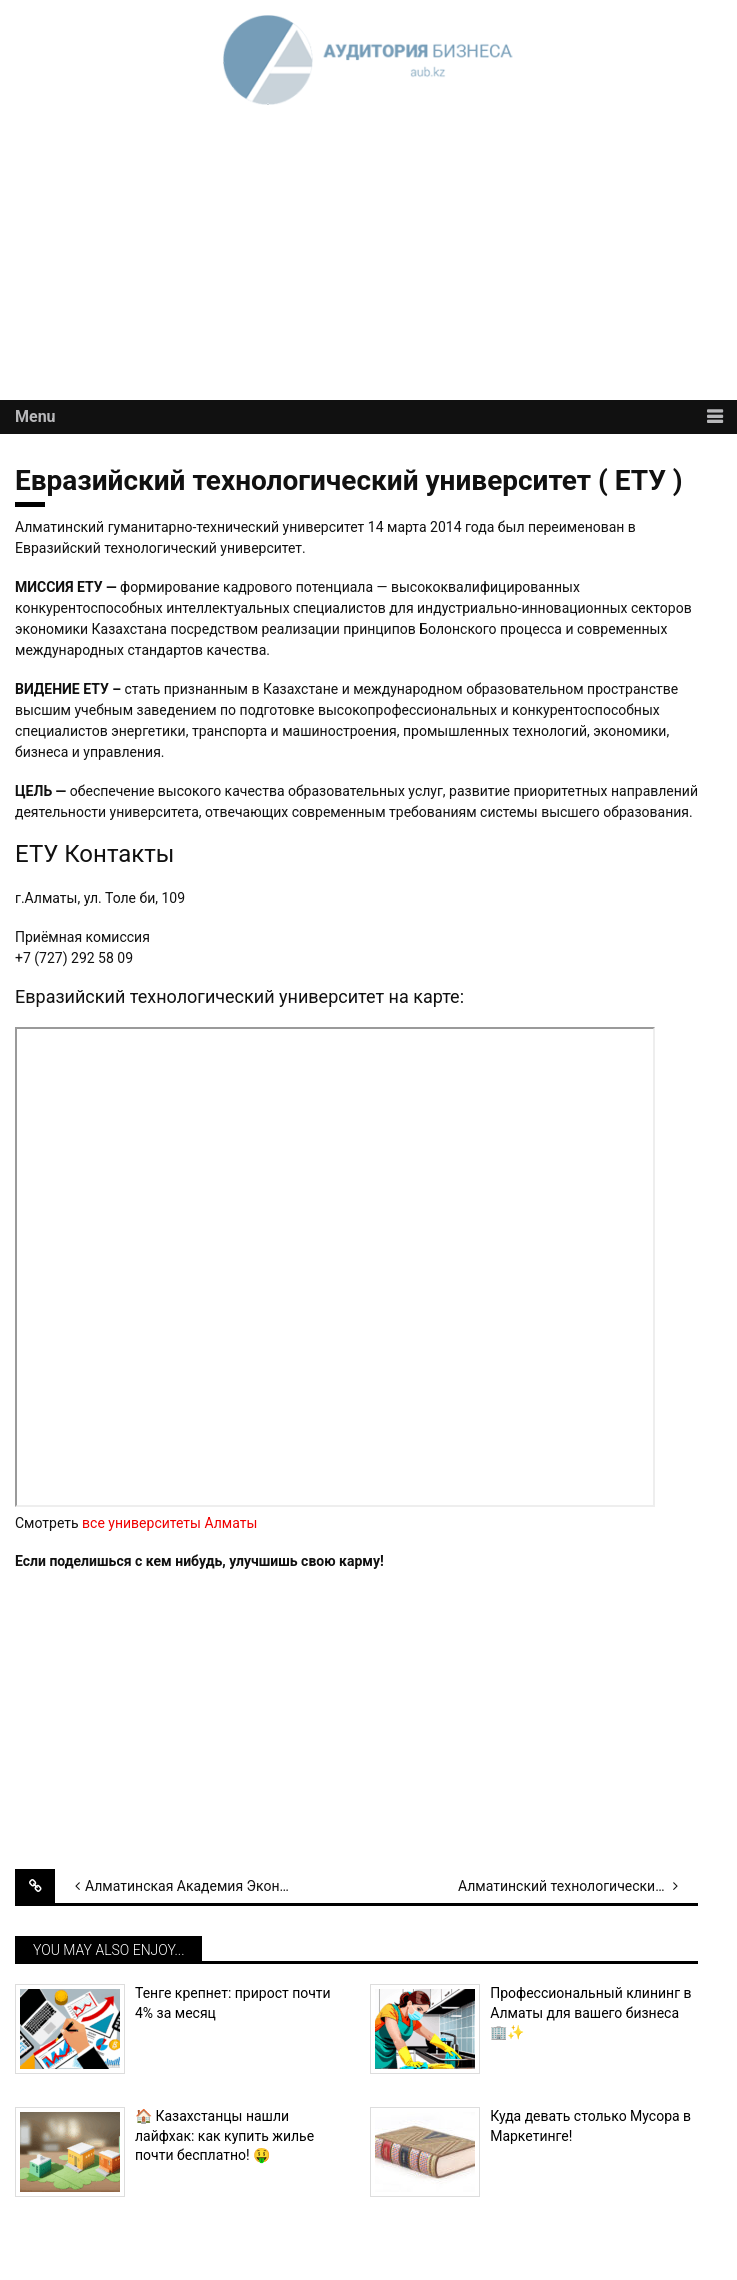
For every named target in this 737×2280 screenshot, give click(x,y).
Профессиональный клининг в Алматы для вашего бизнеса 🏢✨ (590, 2012)
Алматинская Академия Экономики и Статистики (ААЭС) (205, 1886)
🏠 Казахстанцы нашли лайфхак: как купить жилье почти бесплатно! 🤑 (224, 2135)
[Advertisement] (368, 260)
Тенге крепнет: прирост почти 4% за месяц (233, 2003)
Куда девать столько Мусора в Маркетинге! (590, 2126)
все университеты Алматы (169, 1523)
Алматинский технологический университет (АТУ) (578, 1886)
